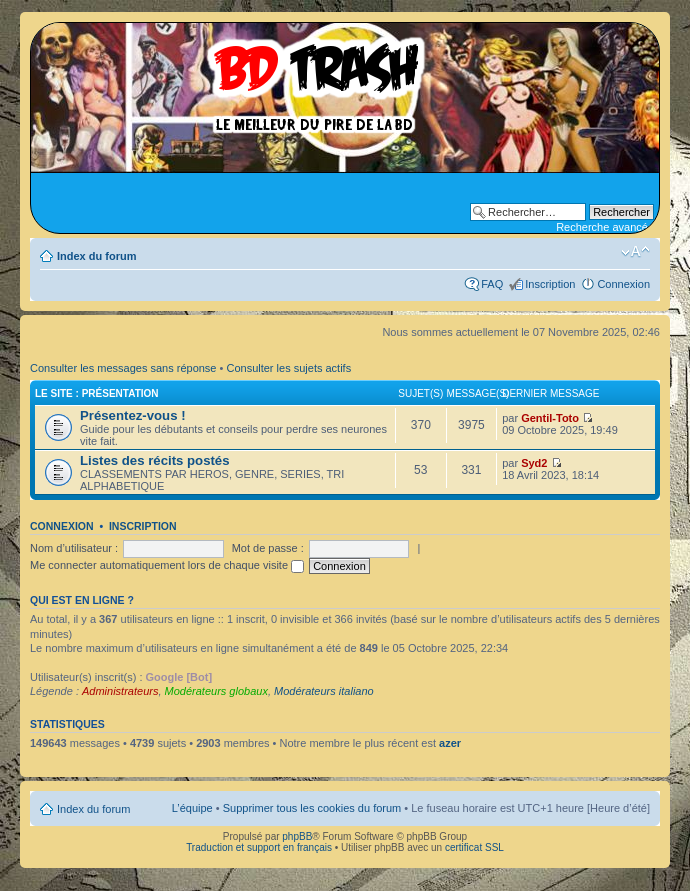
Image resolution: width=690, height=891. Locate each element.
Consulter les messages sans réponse (123, 368)
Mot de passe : (268, 548)
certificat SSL (474, 847)
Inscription (550, 284)
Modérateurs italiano (324, 691)
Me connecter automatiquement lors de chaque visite (167, 565)
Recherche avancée (605, 227)
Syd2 (534, 463)
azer (450, 743)
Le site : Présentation (97, 393)
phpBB (297, 836)
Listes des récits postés (155, 460)
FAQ (492, 284)
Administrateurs (120, 691)
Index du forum (96, 256)
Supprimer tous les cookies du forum (312, 808)
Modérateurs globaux (216, 691)
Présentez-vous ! (133, 415)
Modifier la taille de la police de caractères (635, 252)
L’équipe (192, 808)
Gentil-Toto (550, 418)
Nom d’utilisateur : (74, 548)
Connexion (623, 284)
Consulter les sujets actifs (288, 368)
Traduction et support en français (259, 847)
